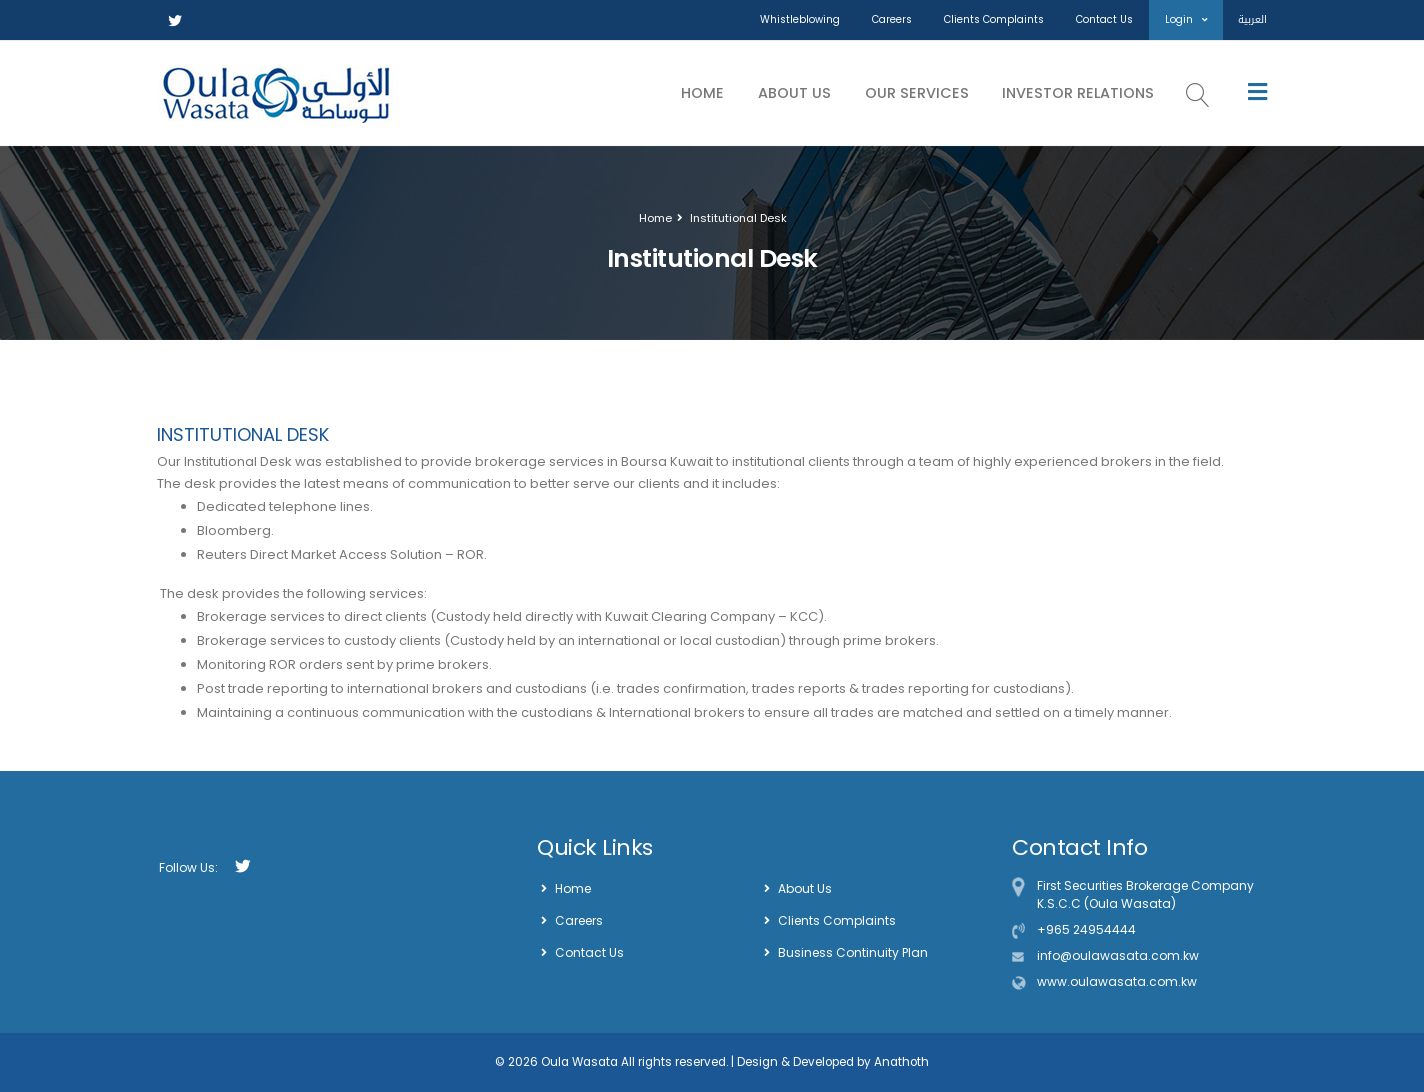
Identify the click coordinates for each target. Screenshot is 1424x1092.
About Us (794, 93)
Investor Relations (1078, 93)
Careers (892, 19)
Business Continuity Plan (853, 952)
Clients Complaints (994, 19)
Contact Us (1104, 19)
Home (702, 93)
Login (1186, 19)
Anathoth (900, 1062)
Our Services (917, 93)
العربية (1252, 19)
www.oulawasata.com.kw (1117, 981)
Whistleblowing (800, 19)
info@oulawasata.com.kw (1118, 955)
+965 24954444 (1086, 929)
